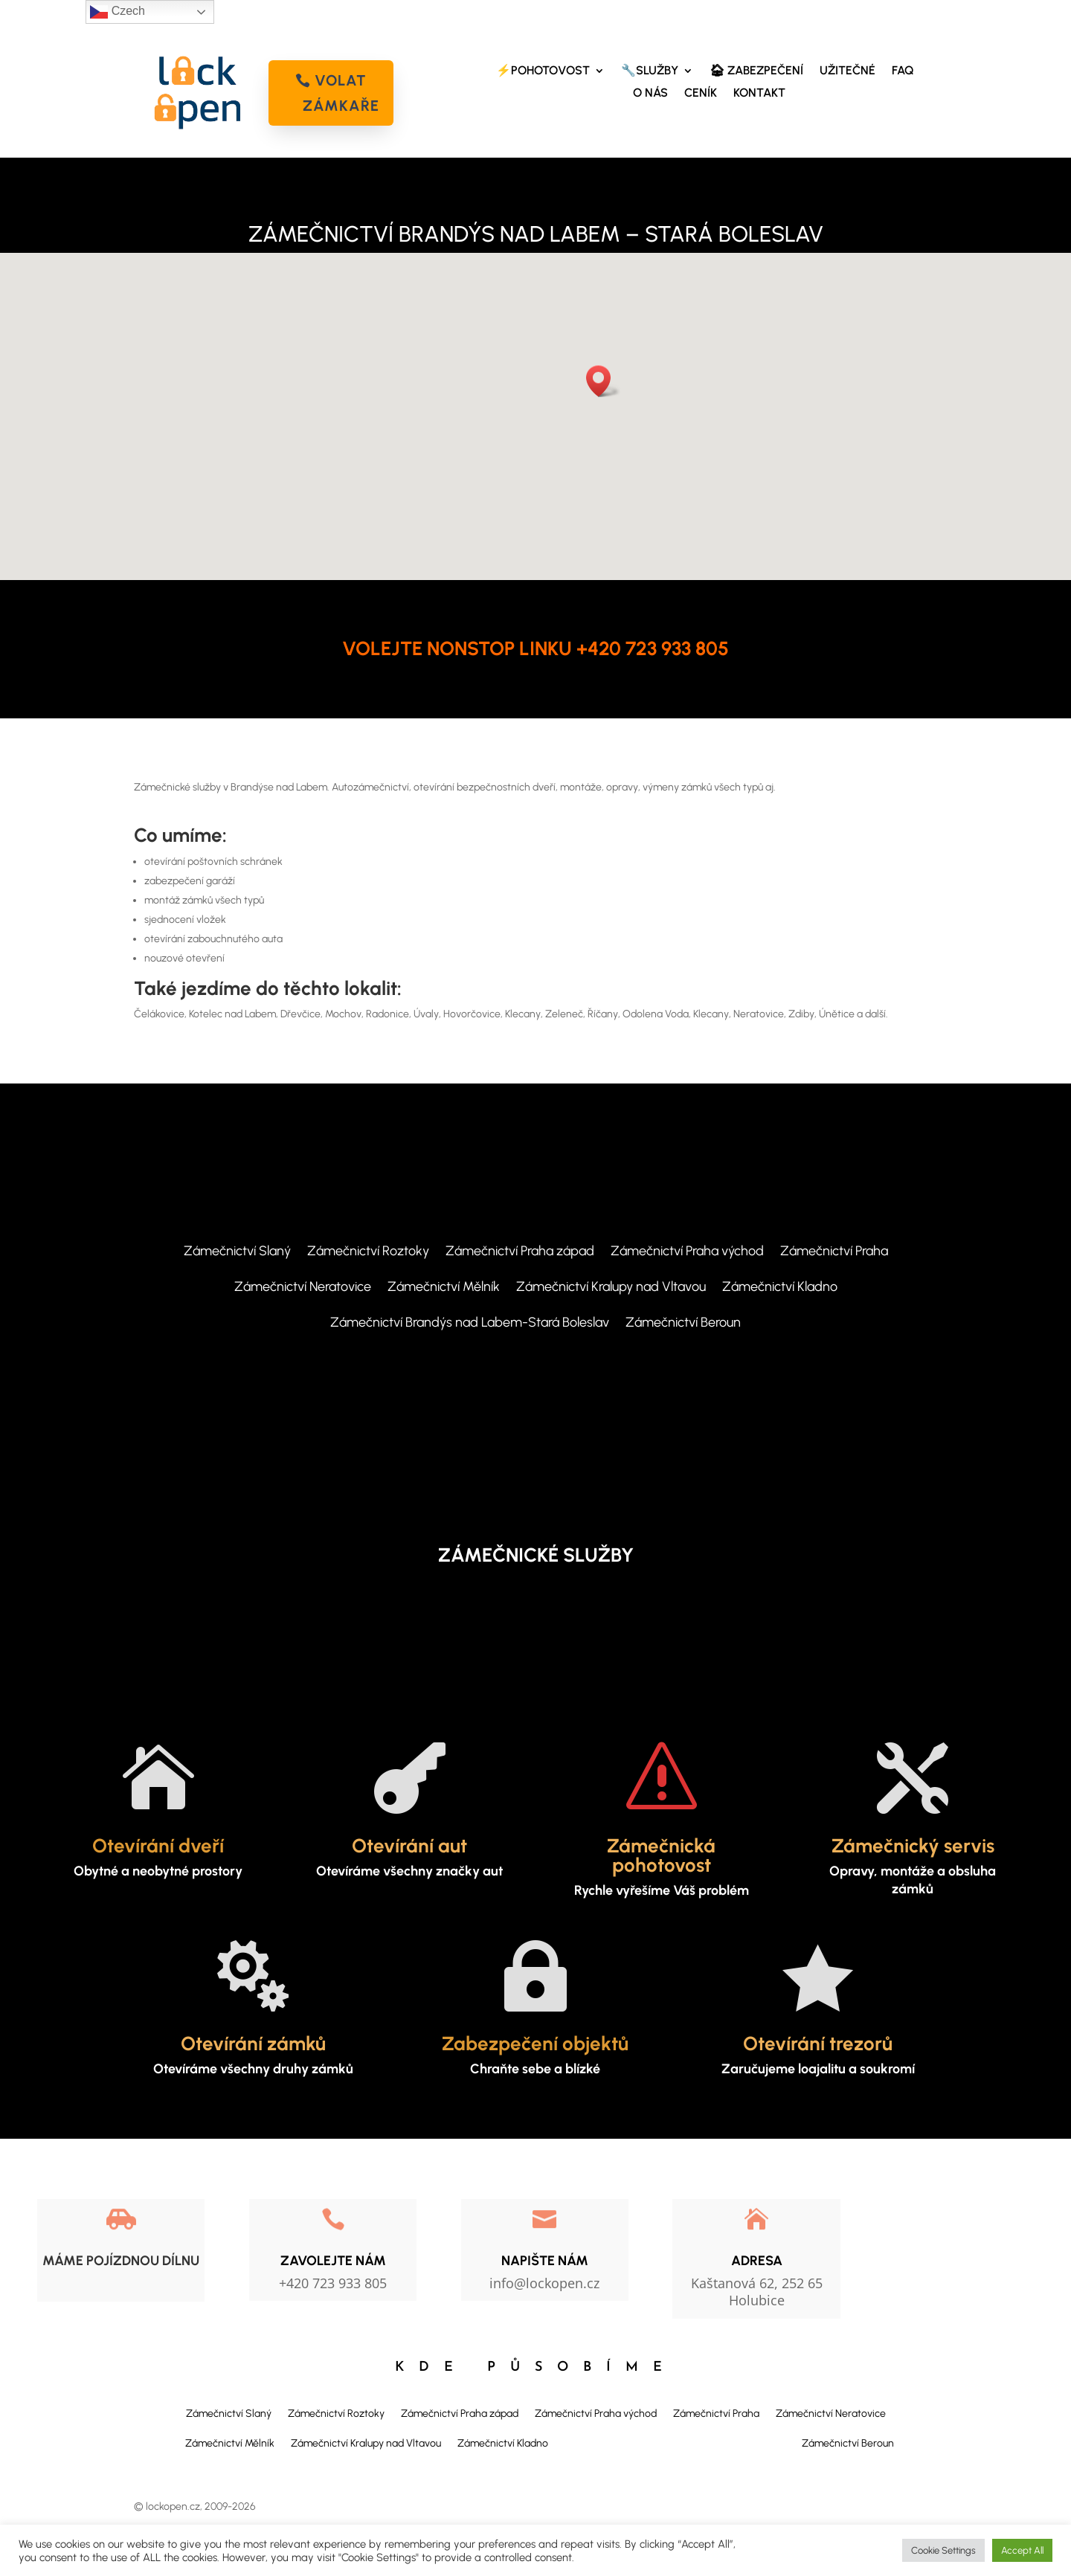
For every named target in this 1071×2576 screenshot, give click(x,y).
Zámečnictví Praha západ (520, 1252)
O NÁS (650, 94)
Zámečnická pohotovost (661, 1855)
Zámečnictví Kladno (779, 1288)
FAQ (903, 71)
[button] (603, 381)
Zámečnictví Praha (834, 1252)
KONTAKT (759, 94)
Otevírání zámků (253, 2043)
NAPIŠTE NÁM (544, 2261)
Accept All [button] (1022, 2550)
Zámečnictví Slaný (237, 1252)
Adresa (756, 2261)
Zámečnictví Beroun (683, 1323)
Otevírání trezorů (817, 2043)
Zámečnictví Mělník (443, 1288)
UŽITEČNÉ (847, 71)
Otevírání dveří (158, 1846)
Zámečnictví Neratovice (302, 1288)
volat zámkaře (341, 93)
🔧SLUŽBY (649, 71)
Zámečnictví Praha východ (687, 1252)
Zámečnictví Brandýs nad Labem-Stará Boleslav (469, 1323)
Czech (117, 12)
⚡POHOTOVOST (543, 71)
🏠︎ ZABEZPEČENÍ (756, 71)
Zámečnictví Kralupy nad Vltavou (611, 1288)
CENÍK (700, 94)
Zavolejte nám (333, 2261)
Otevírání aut (409, 1846)
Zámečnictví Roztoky (368, 1252)
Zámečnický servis (913, 1846)
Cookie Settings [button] (943, 2550)
